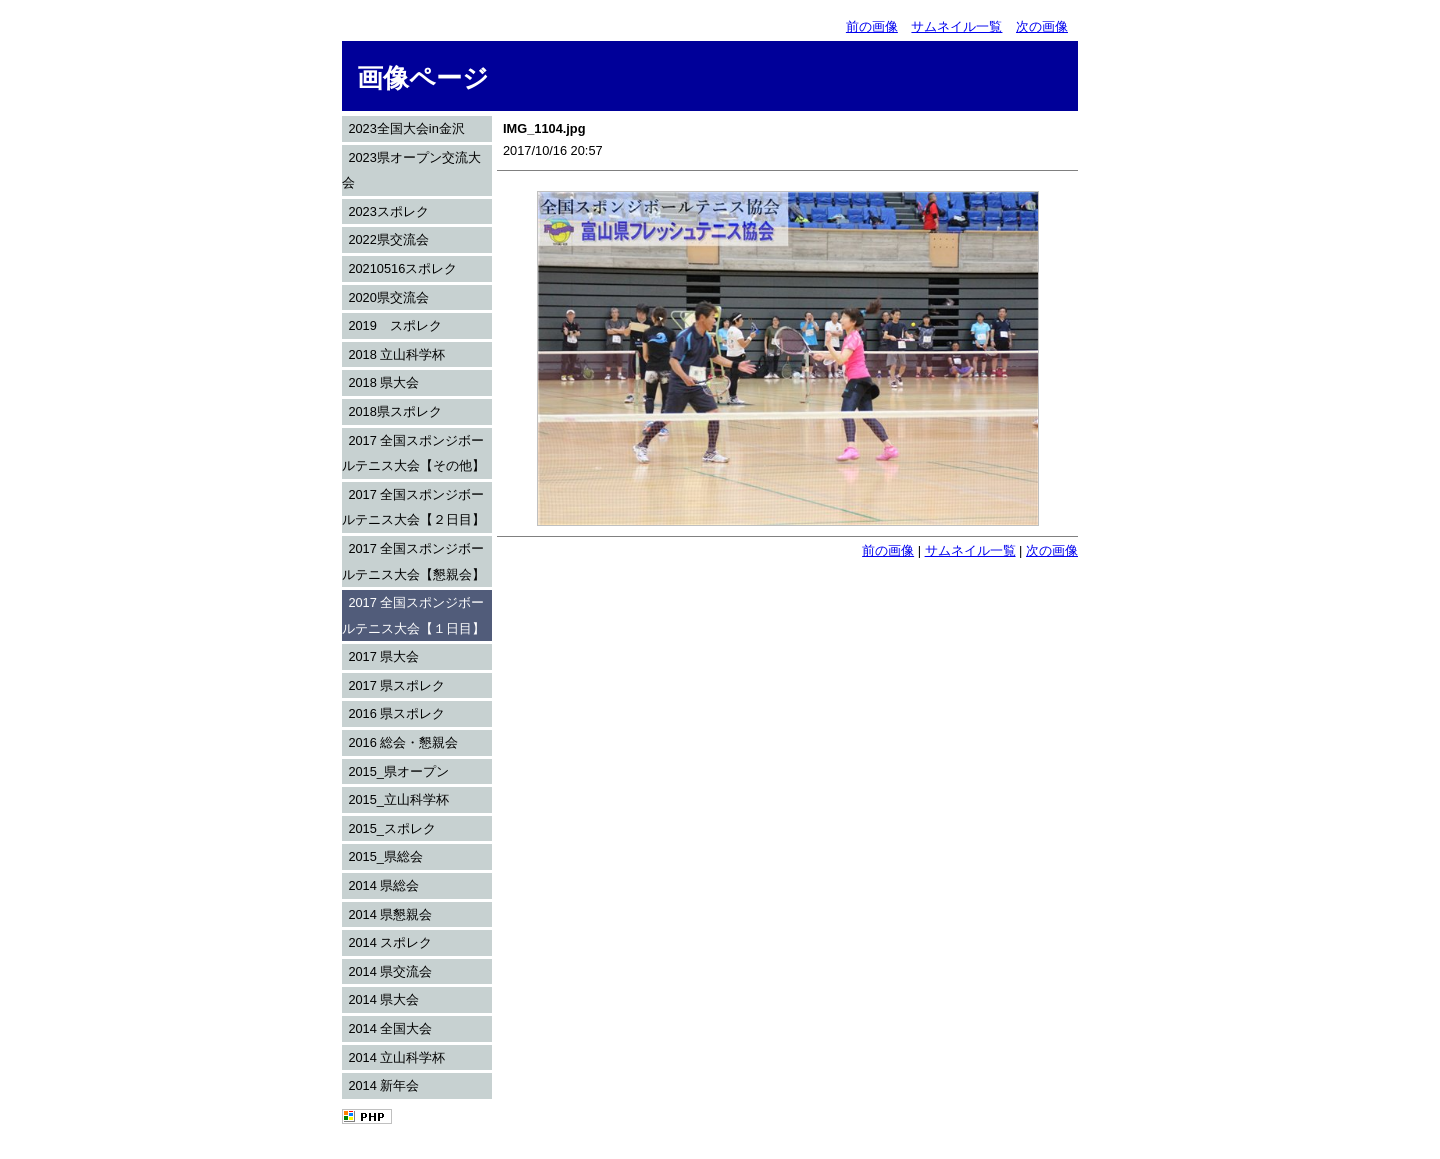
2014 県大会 (383, 999)
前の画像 (872, 26)
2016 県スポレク (396, 713)
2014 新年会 (383, 1085)
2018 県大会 (383, 382)
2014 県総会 (383, 885)
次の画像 (1042, 26)
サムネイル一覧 (956, 26)
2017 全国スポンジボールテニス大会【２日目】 (413, 507)
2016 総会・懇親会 (403, 742)
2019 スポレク (394, 325)
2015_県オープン (398, 771)
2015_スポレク (392, 828)
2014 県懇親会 (390, 914)
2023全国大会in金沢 (406, 128)
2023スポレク (388, 211)
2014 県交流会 (390, 971)
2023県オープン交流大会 (411, 170)
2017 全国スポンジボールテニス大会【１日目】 (413, 615)
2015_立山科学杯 (398, 799)
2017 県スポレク (396, 685)
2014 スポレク (390, 942)
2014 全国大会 (390, 1028)
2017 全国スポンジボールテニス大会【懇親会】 (413, 561)
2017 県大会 (383, 656)
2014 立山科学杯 (396, 1057)
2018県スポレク (394, 411)
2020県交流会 (388, 297)
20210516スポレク (402, 268)
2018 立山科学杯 (396, 354)
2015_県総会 (385, 856)
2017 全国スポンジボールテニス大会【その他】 (413, 453)
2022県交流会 (388, 239)
